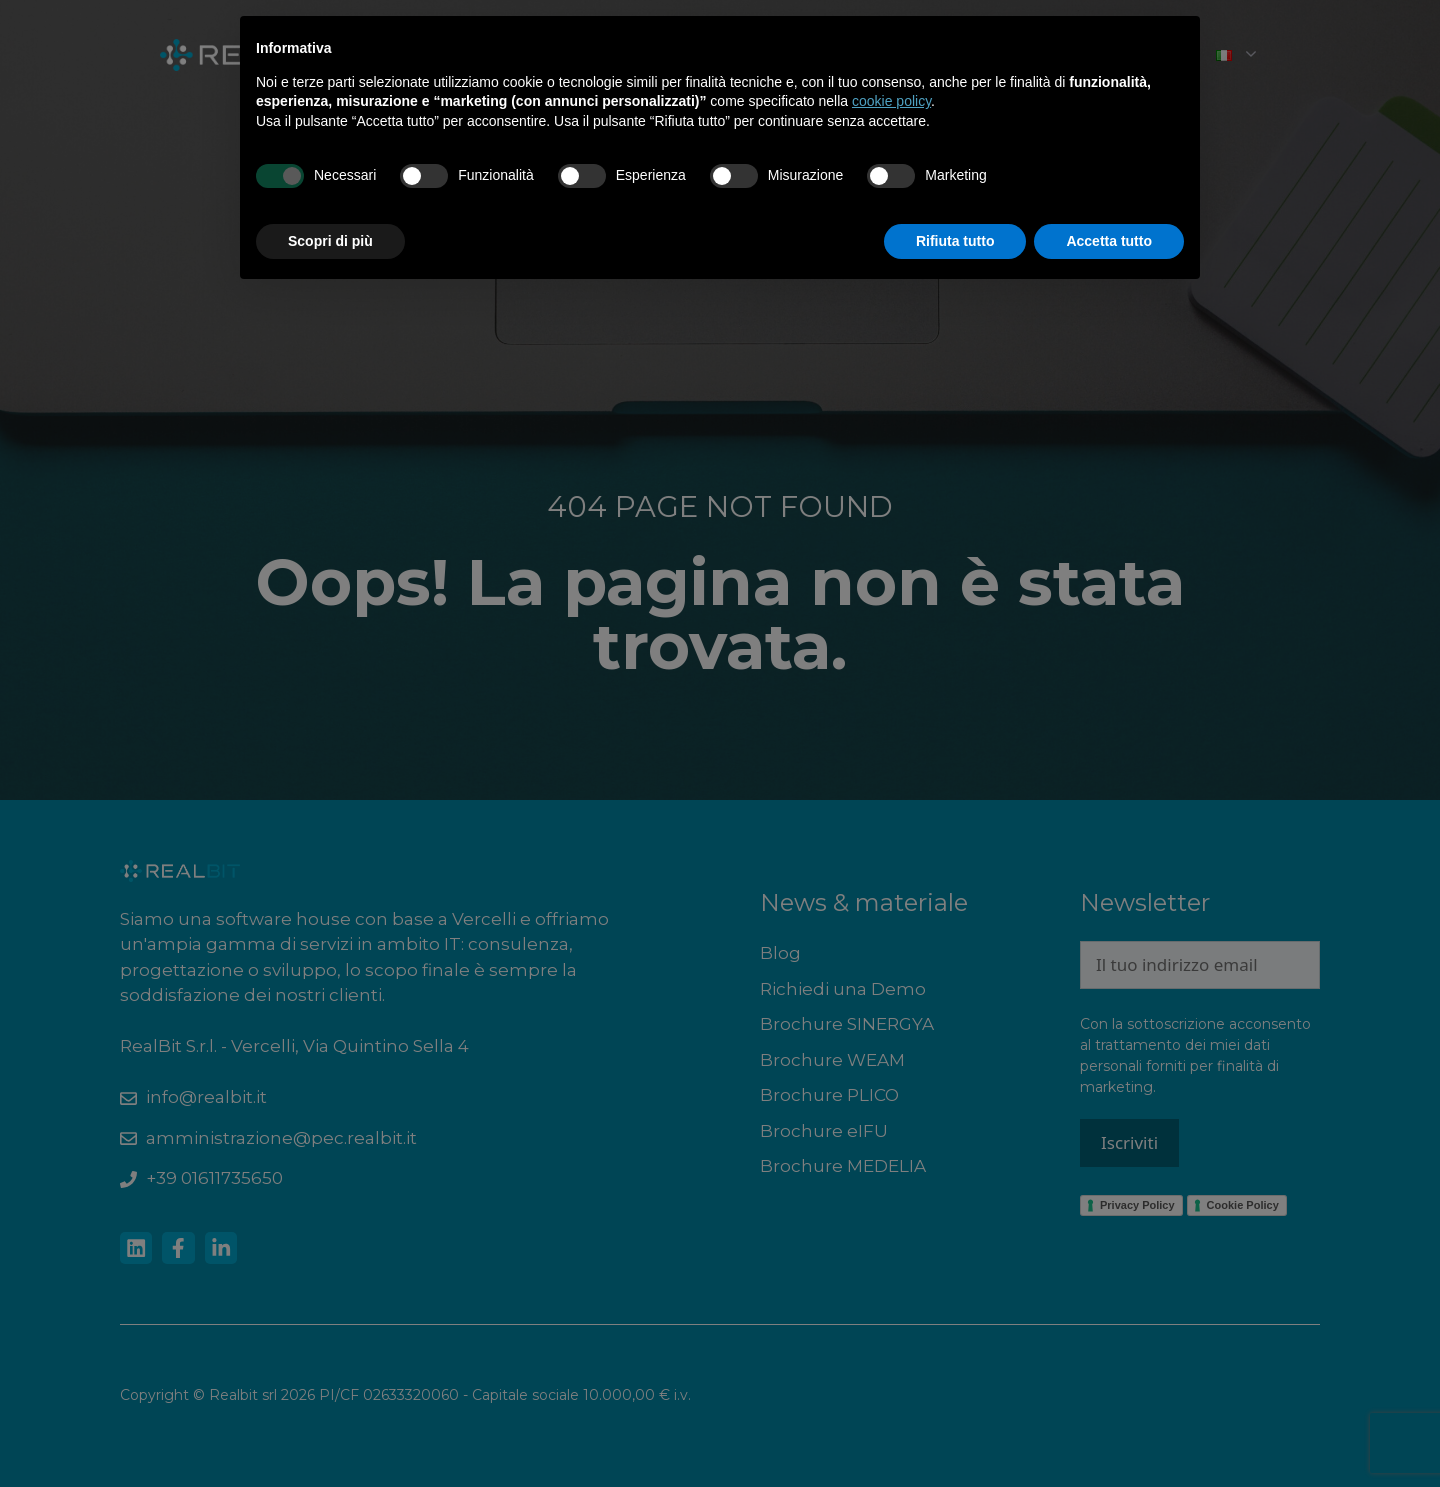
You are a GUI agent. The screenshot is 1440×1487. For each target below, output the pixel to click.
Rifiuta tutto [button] (955, 241)
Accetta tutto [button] (1109, 241)
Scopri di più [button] (330, 241)
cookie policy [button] (891, 101)
